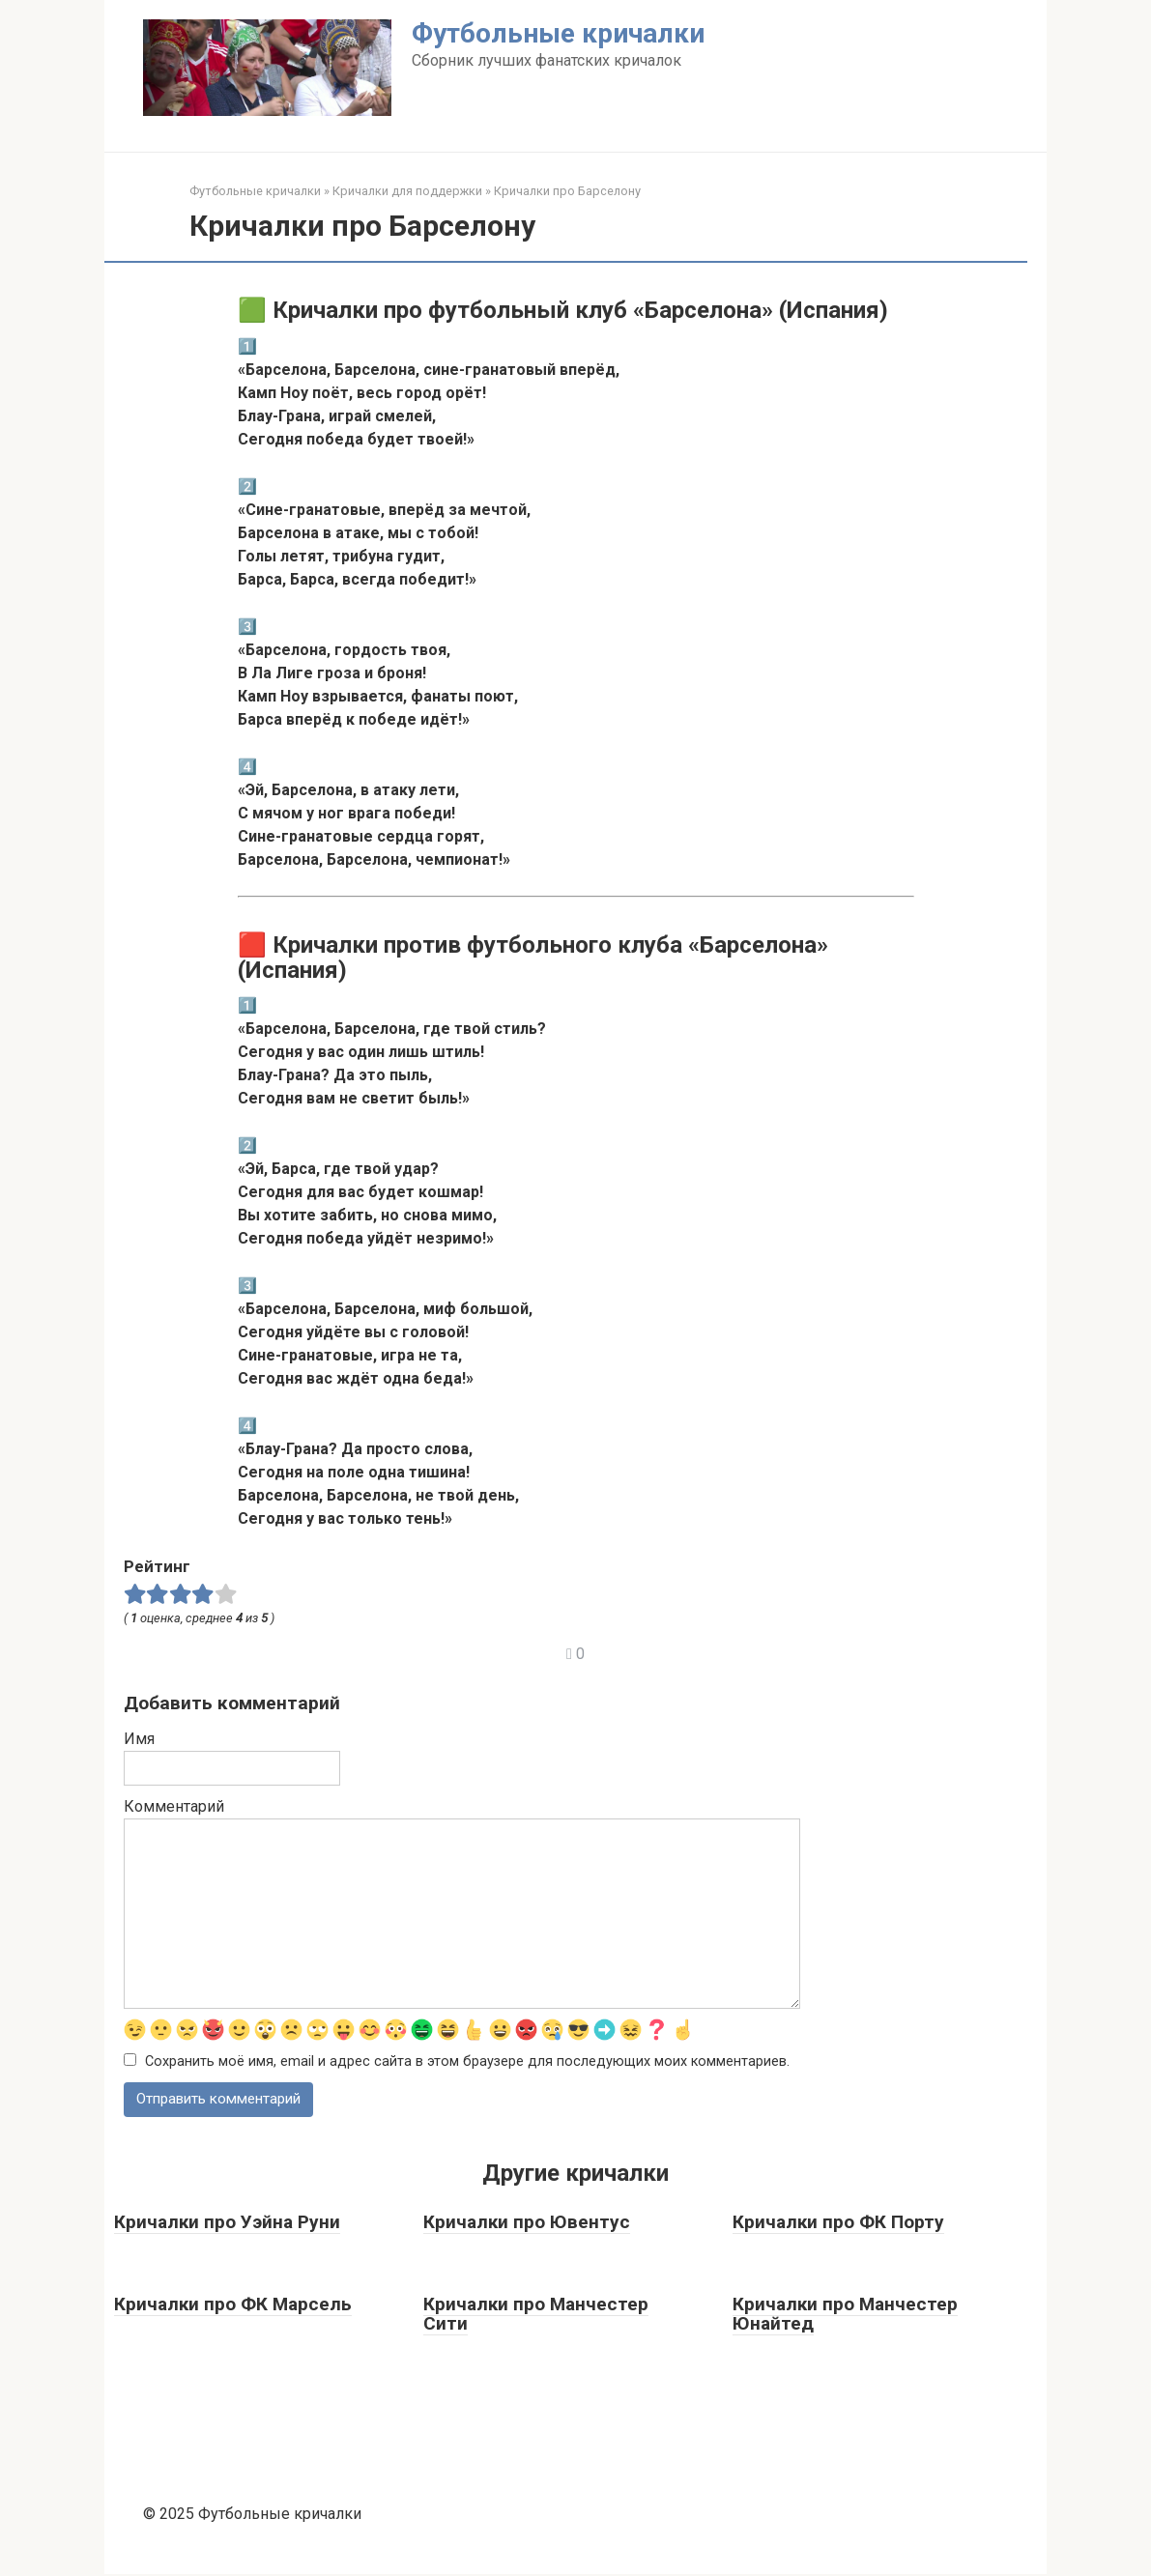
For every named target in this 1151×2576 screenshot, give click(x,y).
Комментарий (174, 1806)
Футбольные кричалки (558, 33)
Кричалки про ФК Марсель (233, 2305)
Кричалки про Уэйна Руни (227, 2224)
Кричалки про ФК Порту (838, 2224)
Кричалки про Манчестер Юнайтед (845, 2315)
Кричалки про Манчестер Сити (535, 2315)
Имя (139, 1739)
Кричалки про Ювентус (526, 2224)
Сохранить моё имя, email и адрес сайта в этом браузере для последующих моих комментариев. (467, 2062)
